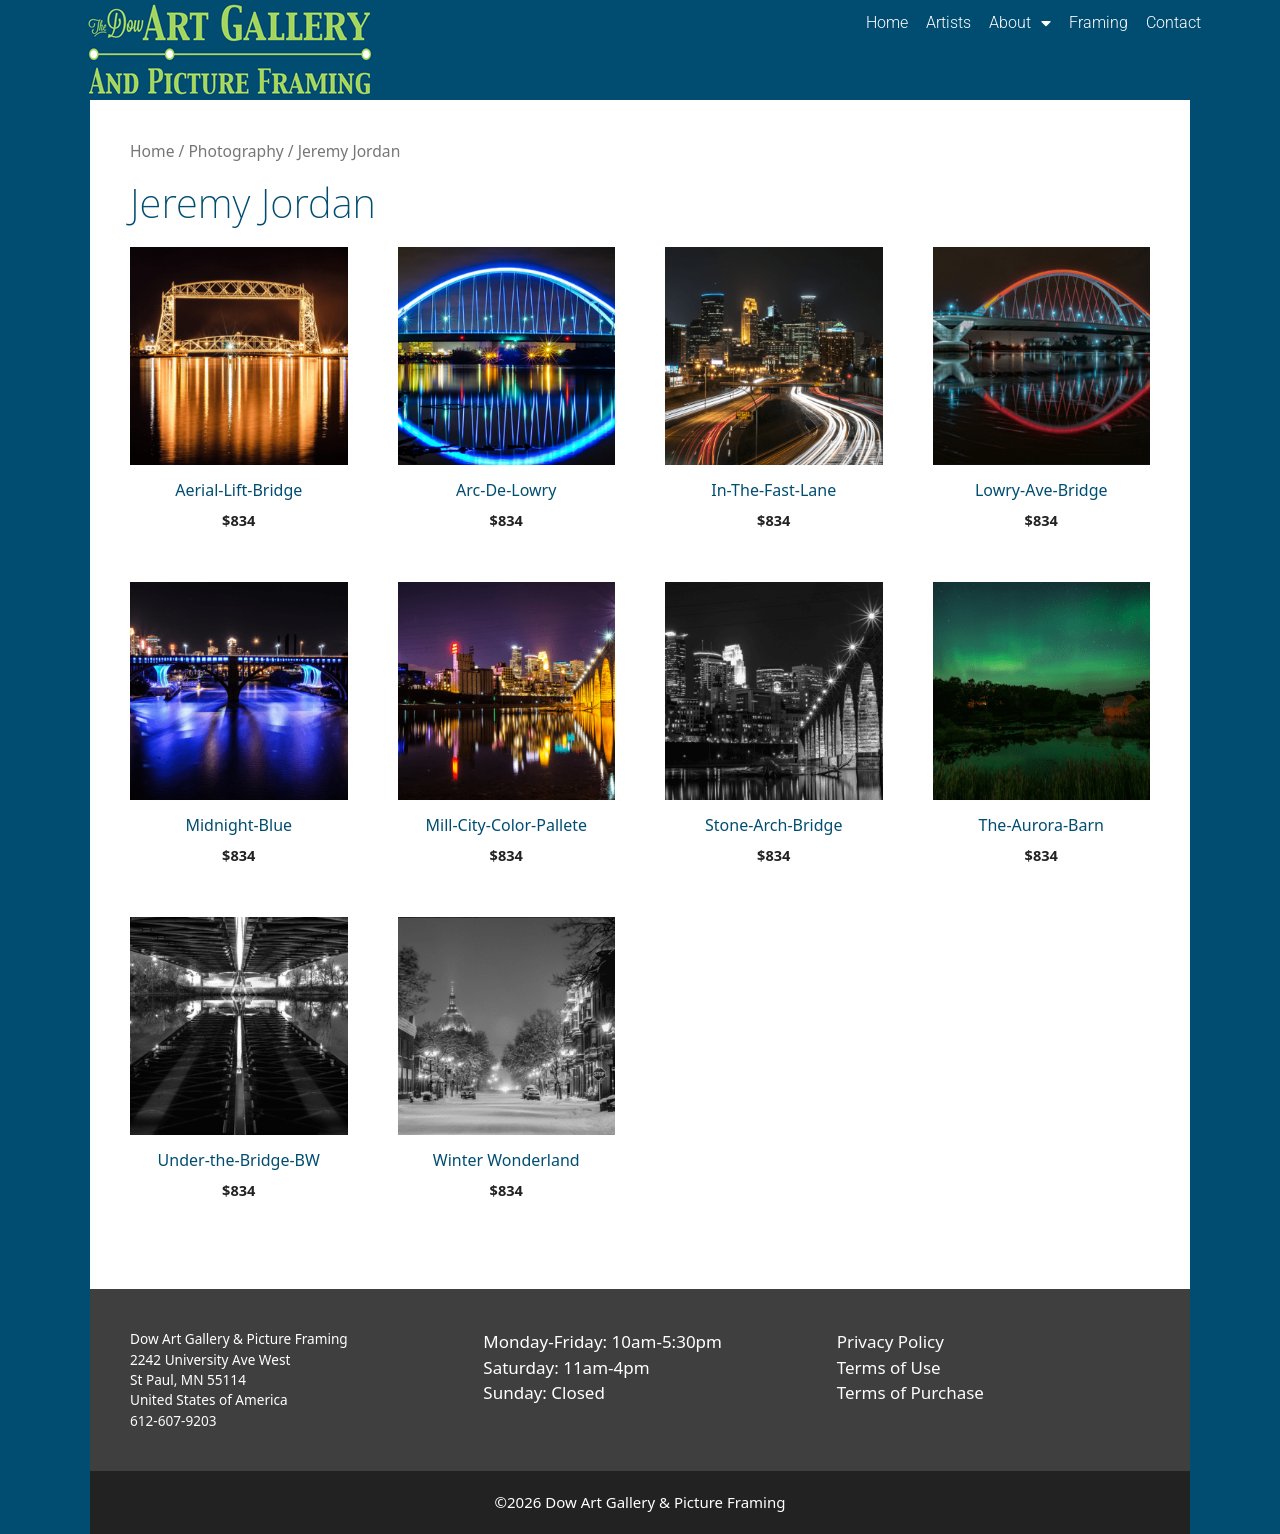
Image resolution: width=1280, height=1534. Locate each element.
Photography (235, 151)
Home (887, 22)
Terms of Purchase (910, 1392)
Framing (1098, 22)
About (1020, 23)
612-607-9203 (173, 1420)
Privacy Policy (890, 1341)
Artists (948, 22)
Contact (1173, 22)
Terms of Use (889, 1367)
